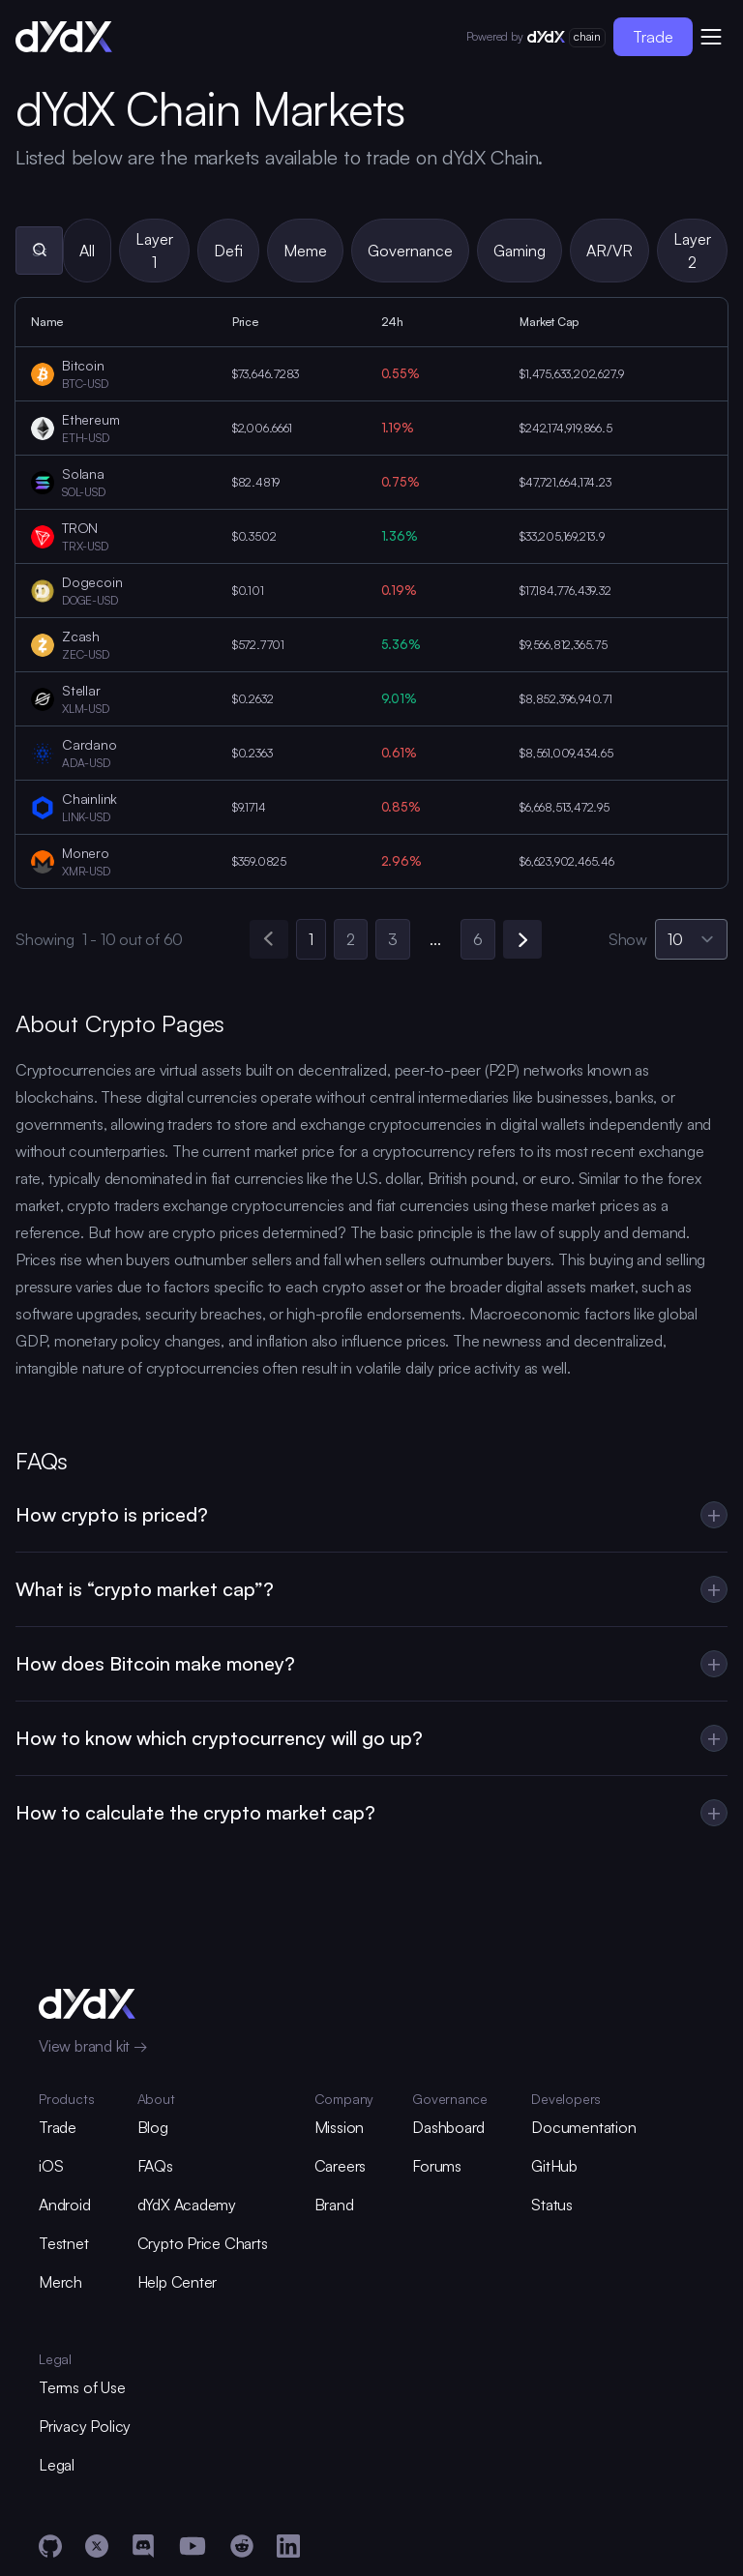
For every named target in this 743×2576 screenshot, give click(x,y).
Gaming (519, 250)
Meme (305, 250)
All (87, 250)
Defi (228, 250)
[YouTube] (192, 2546)
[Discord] (143, 2546)
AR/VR (609, 250)
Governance (410, 250)
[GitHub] (50, 2546)
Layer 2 (692, 250)
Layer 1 (154, 250)
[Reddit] (241, 2546)
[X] (96, 2546)
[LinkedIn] (288, 2546)
